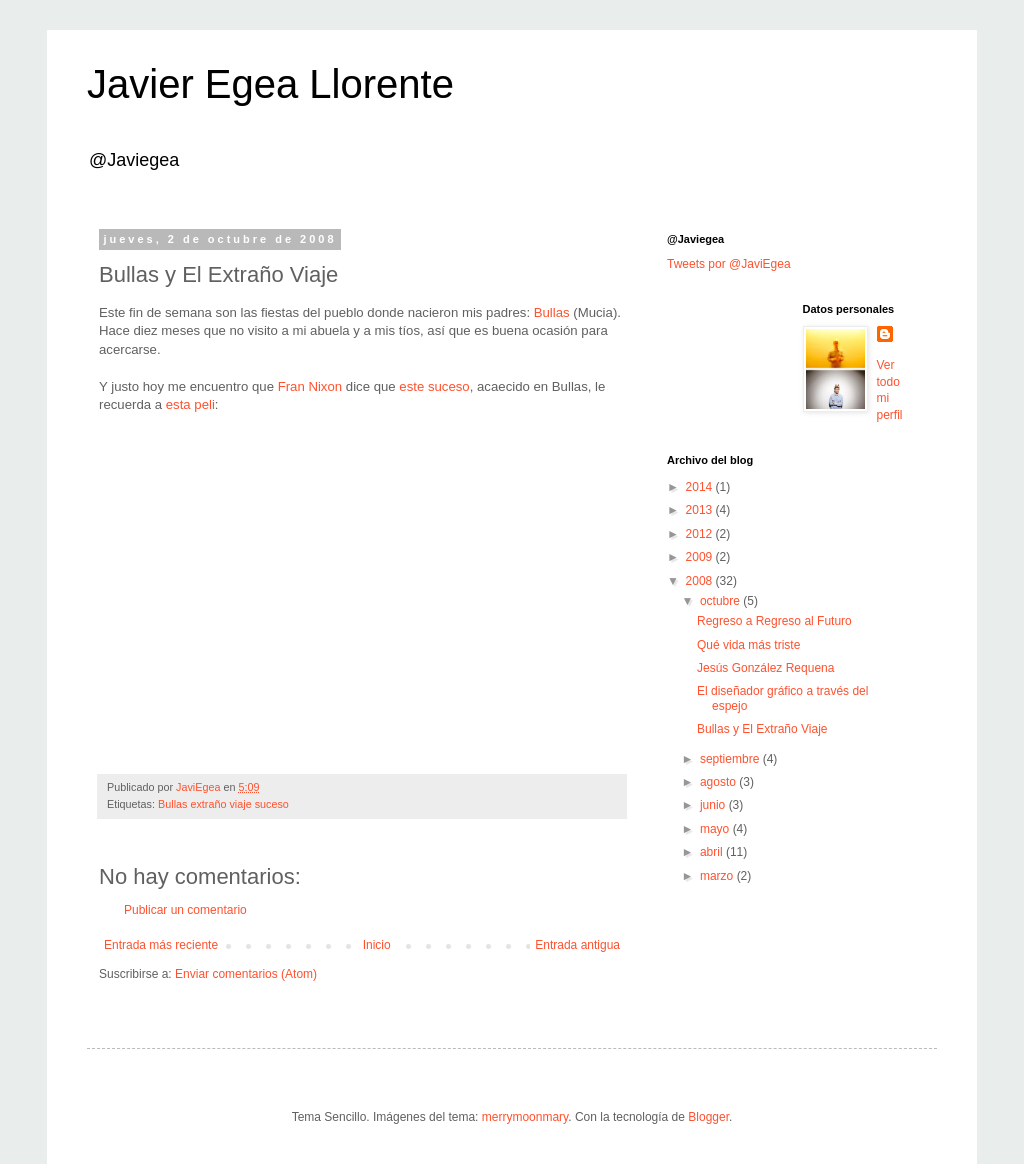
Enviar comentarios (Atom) (246, 974)
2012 (701, 534)
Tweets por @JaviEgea (729, 264)
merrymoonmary (525, 1117)
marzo (718, 876)
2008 (701, 581)
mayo (716, 829)
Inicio (377, 945)
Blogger (708, 1117)
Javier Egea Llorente (270, 84)
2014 (701, 487)
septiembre (731, 759)
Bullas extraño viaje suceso (223, 804)
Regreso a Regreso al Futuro (774, 621)
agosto (719, 782)
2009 (701, 557)
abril (713, 852)
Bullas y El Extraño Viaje (762, 729)
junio (714, 805)
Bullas (554, 312)
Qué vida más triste (748, 645)
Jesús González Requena (765, 668)
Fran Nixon (310, 386)
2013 (701, 510)
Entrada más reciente (161, 945)
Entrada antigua (577, 945)
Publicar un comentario (185, 910)
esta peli (190, 404)
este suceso (434, 386)
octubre (721, 601)
